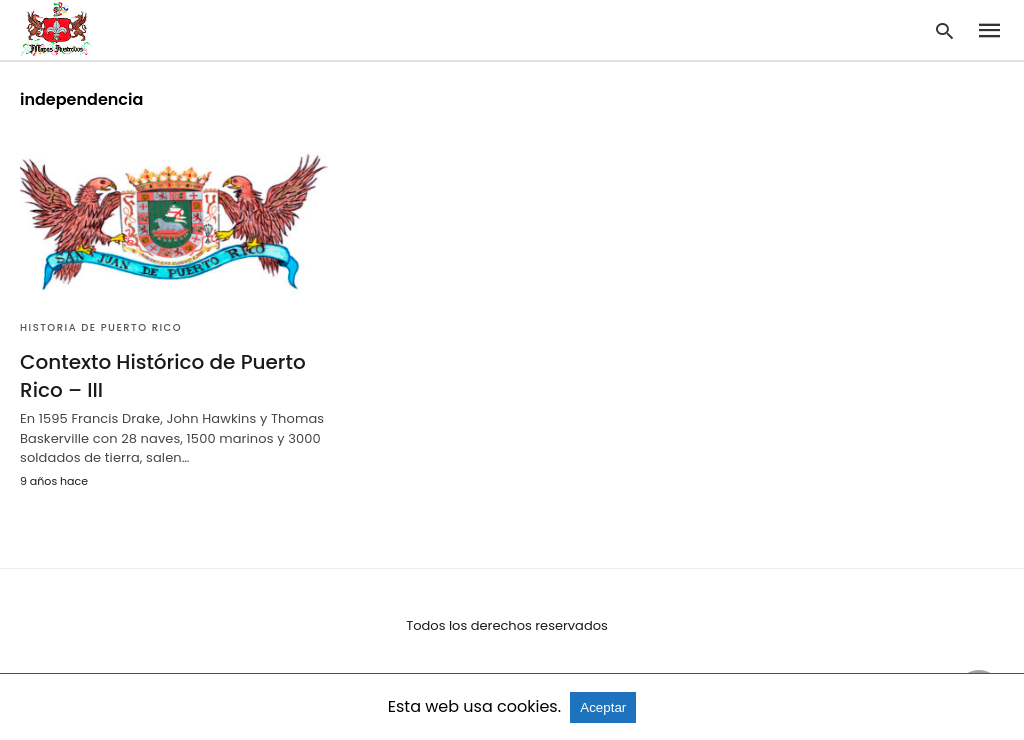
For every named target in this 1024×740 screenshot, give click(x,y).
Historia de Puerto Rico (101, 327)
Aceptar (603, 707)
